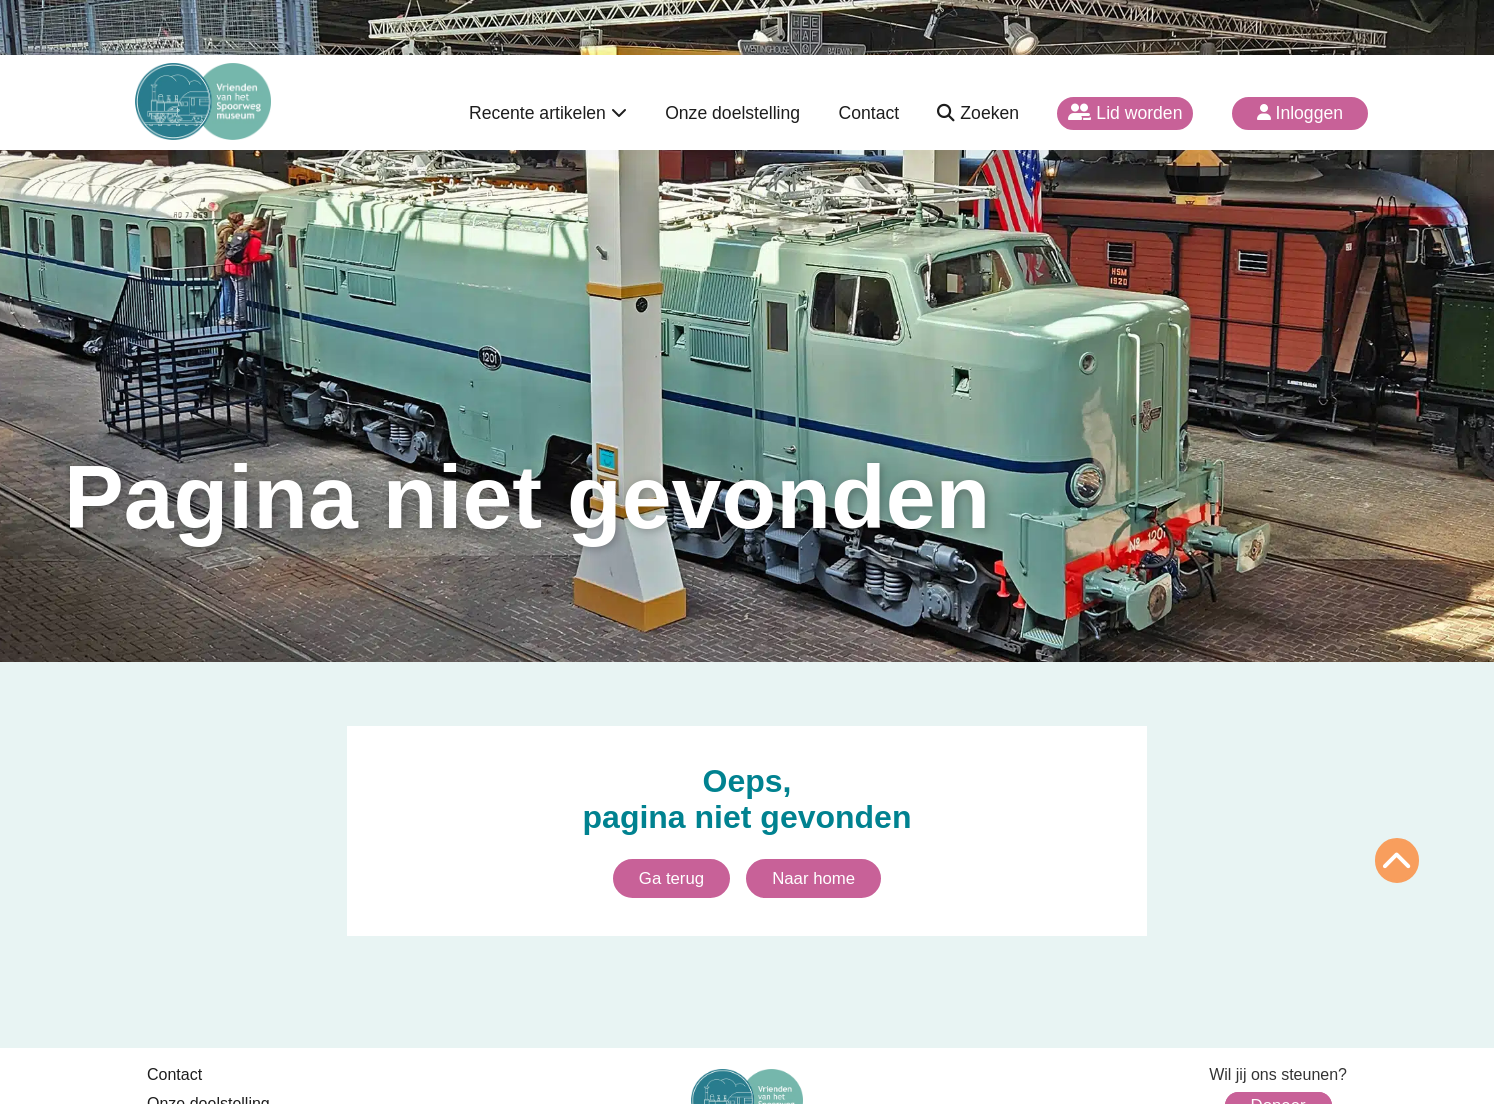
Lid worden (1125, 113)
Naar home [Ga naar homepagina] (813, 878)
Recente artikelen (548, 113)
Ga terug (671, 878)
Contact (868, 113)
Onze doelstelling (732, 113)
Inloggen (1300, 113)
